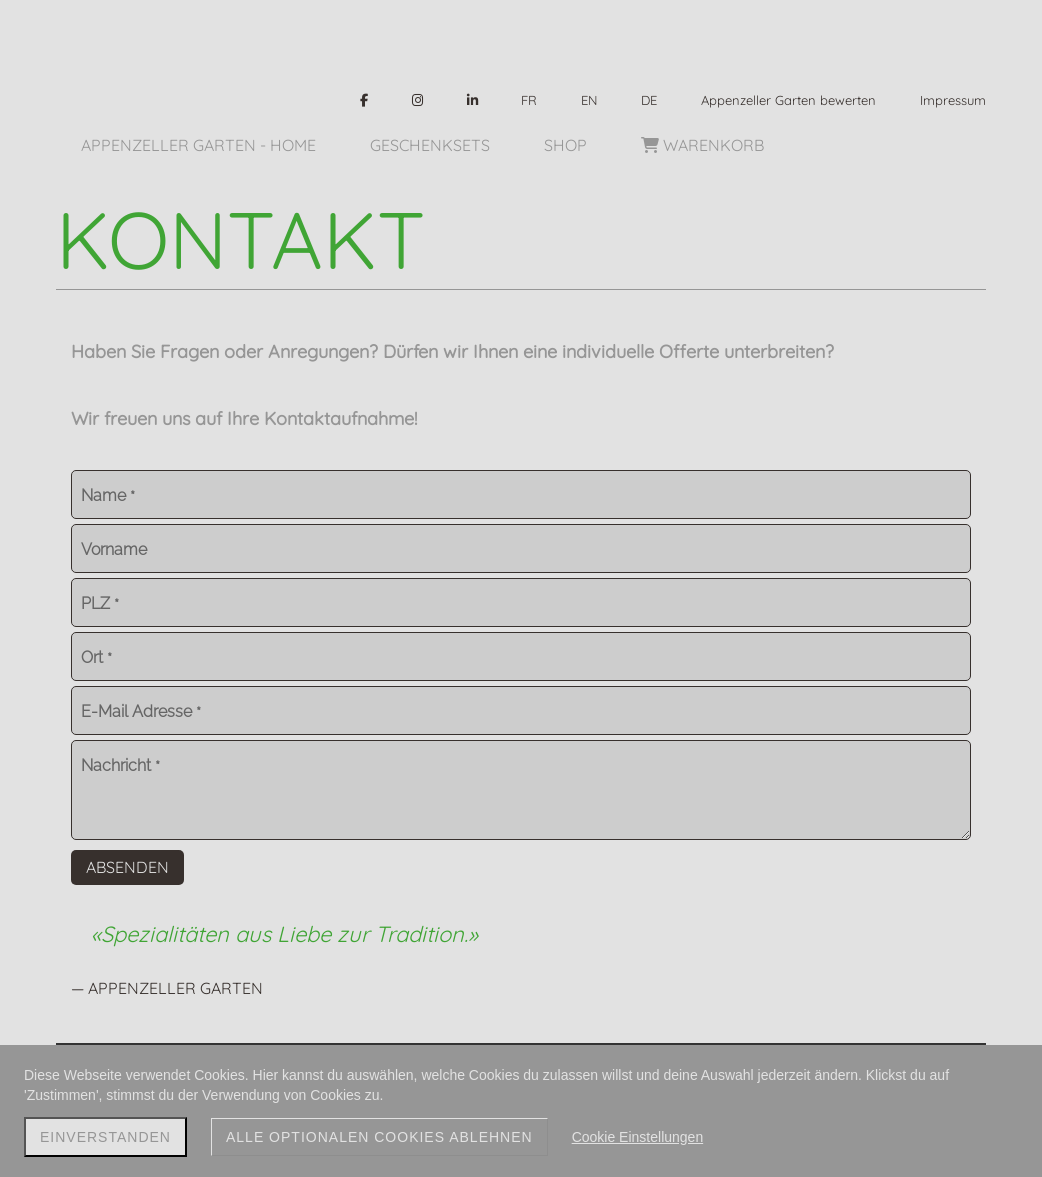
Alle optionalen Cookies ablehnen (379, 1137)
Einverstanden (105, 1137)
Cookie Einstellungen (638, 1137)
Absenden (127, 867)
